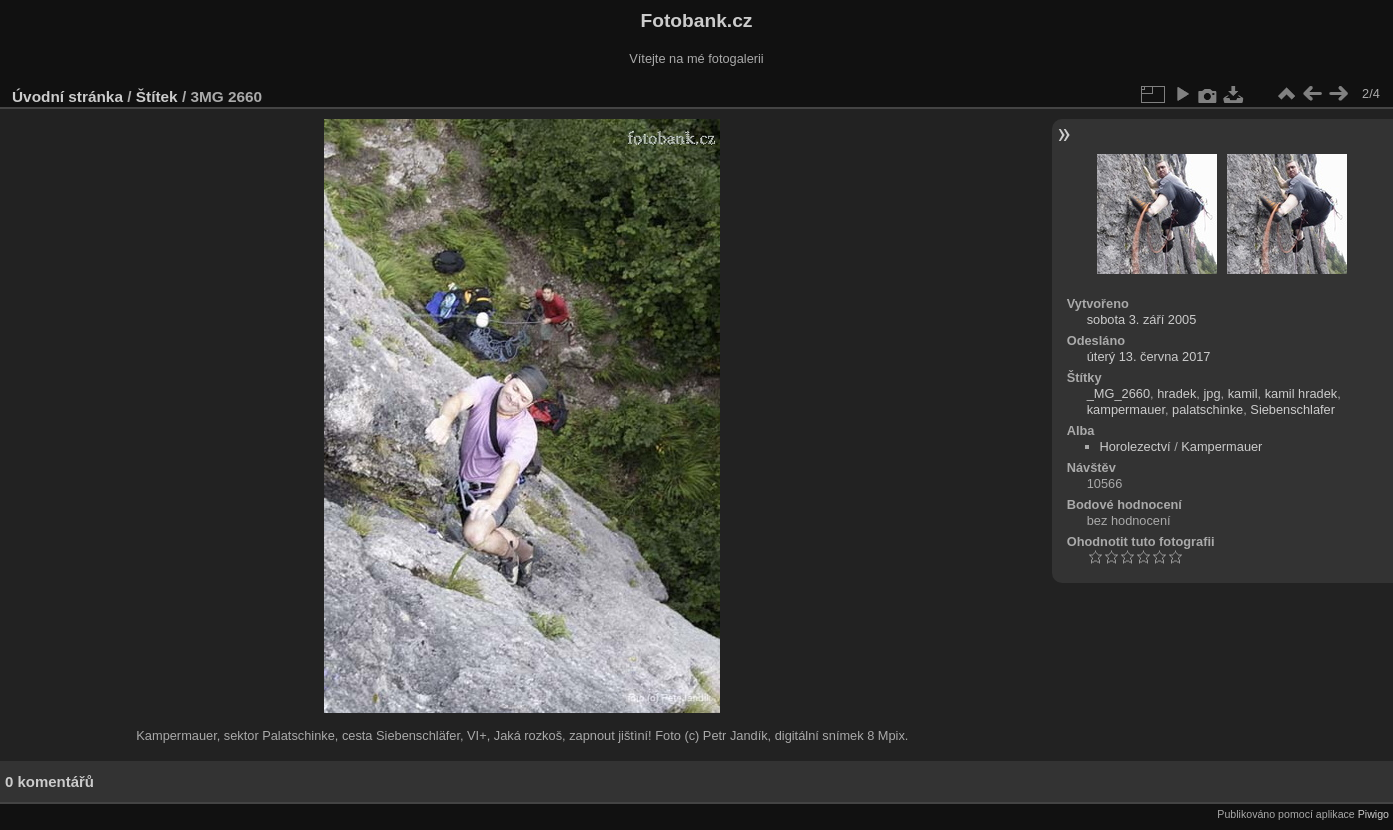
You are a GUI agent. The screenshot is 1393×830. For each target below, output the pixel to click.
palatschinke (1207, 409)
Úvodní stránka (67, 96)
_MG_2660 (1118, 393)
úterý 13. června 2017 (1149, 356)
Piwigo (1373, 814)
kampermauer (1126, 409)
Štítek (157, 96)
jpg (1211, 393)
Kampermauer (1221, 446)
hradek (1176, 393)
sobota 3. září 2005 (1142, 319)
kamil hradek (1301, 393)
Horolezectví (1135, 446)
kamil (1243, 393)
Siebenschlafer (1292, 409)
